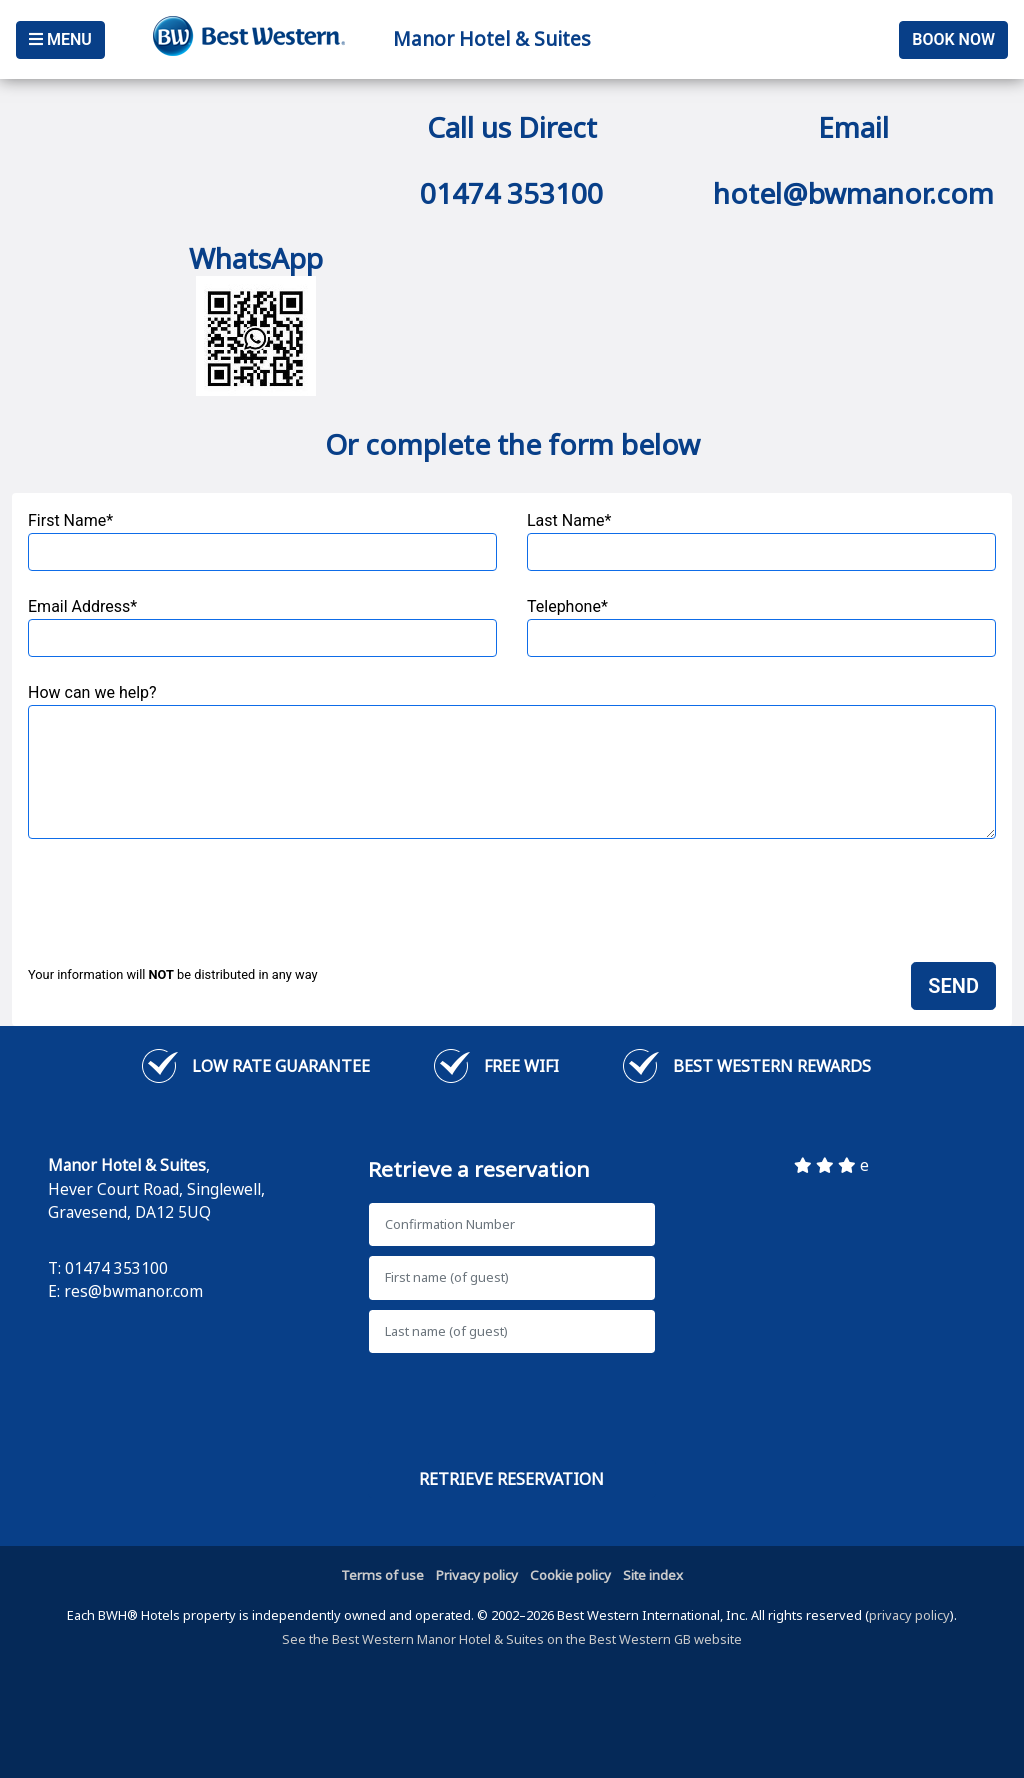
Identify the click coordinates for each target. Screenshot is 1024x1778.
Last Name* (761, 541)
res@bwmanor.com (133, 1291)
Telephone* (761, 627)
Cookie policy (570, 1575)
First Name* (262, 541)
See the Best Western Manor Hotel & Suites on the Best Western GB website (512, 1639)
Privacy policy (477, 1575)
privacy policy (909, 1615)
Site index (653, 1575)
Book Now (953, 39)
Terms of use (382, 1575)
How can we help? (512, 761)
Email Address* (262, 627)
